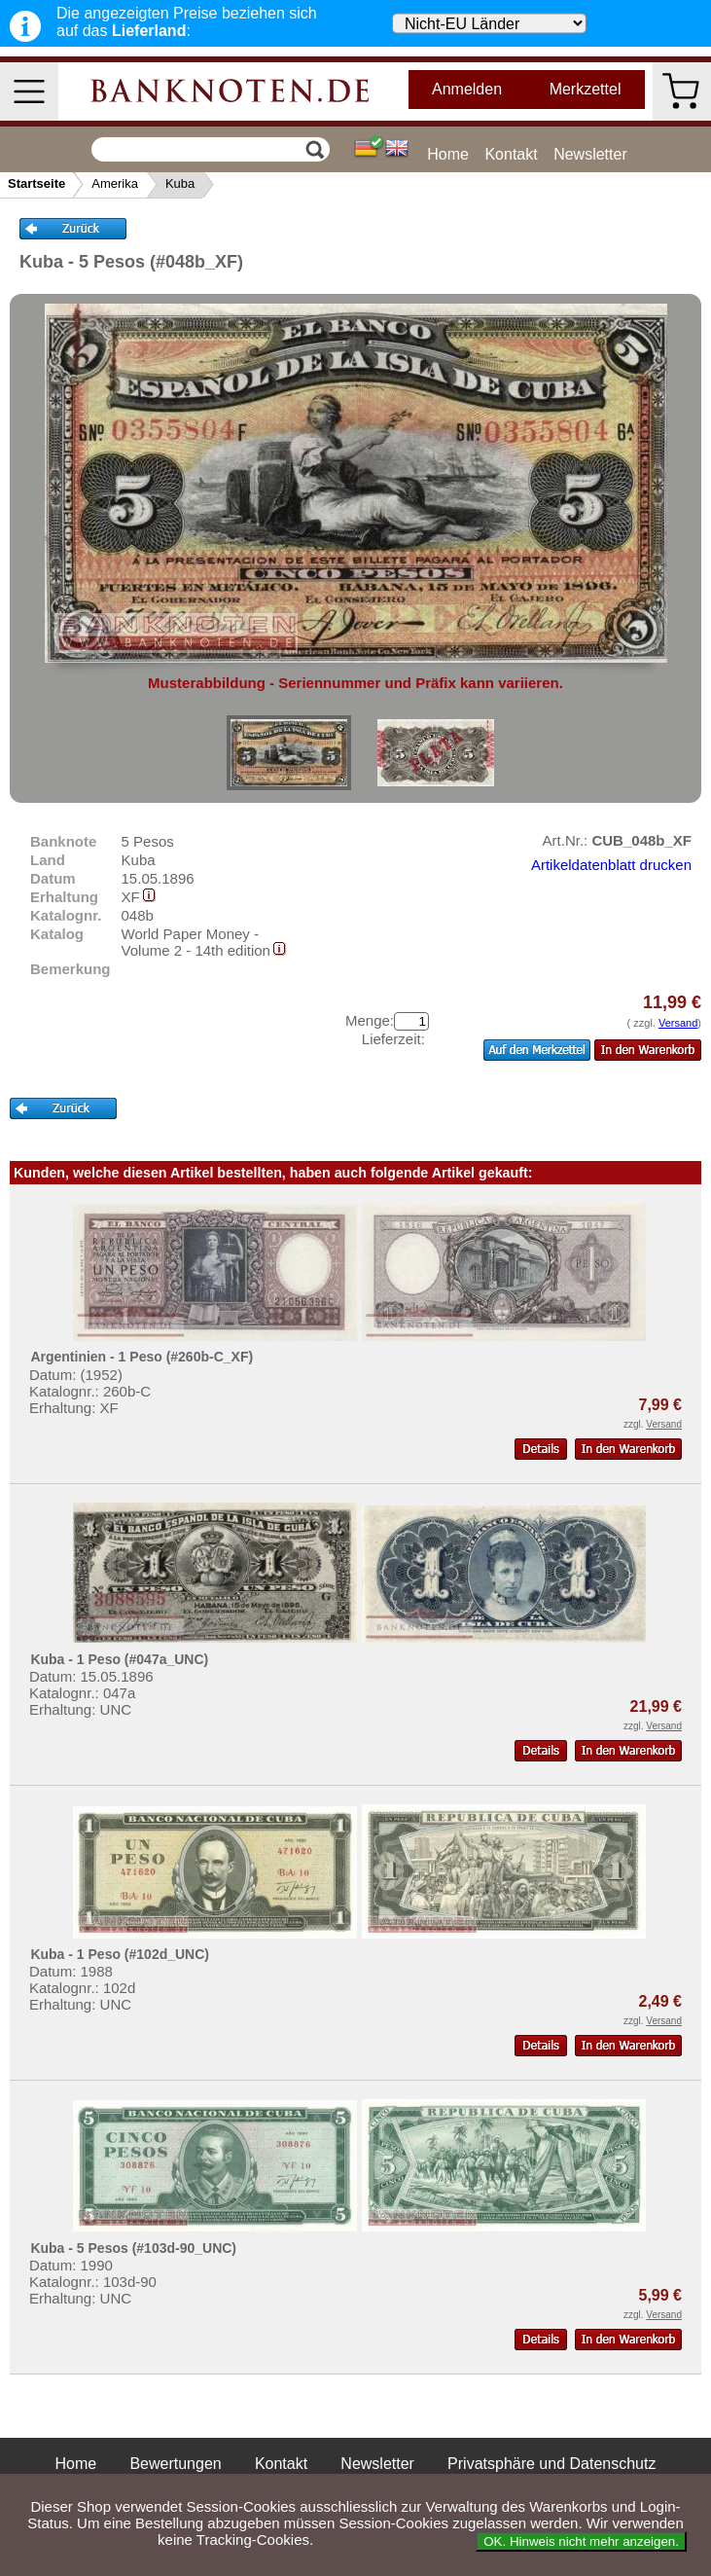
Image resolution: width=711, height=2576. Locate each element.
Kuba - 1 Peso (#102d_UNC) (119, 1954)
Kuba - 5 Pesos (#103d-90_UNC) (133, 2248)
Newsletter (590, 154)
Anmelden (467, 89)
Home (448, 154)
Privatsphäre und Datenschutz (551, 2463)
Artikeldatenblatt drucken (611, 864)
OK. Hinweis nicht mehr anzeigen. (581, 2541)
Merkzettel (586, 89)
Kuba (180, 183)
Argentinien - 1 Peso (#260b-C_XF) (141, 1356)
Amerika (114, 183)
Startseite (36, 183)
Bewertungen (175, 2463)
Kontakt (510, 154)
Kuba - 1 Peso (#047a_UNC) (119, 1659)
